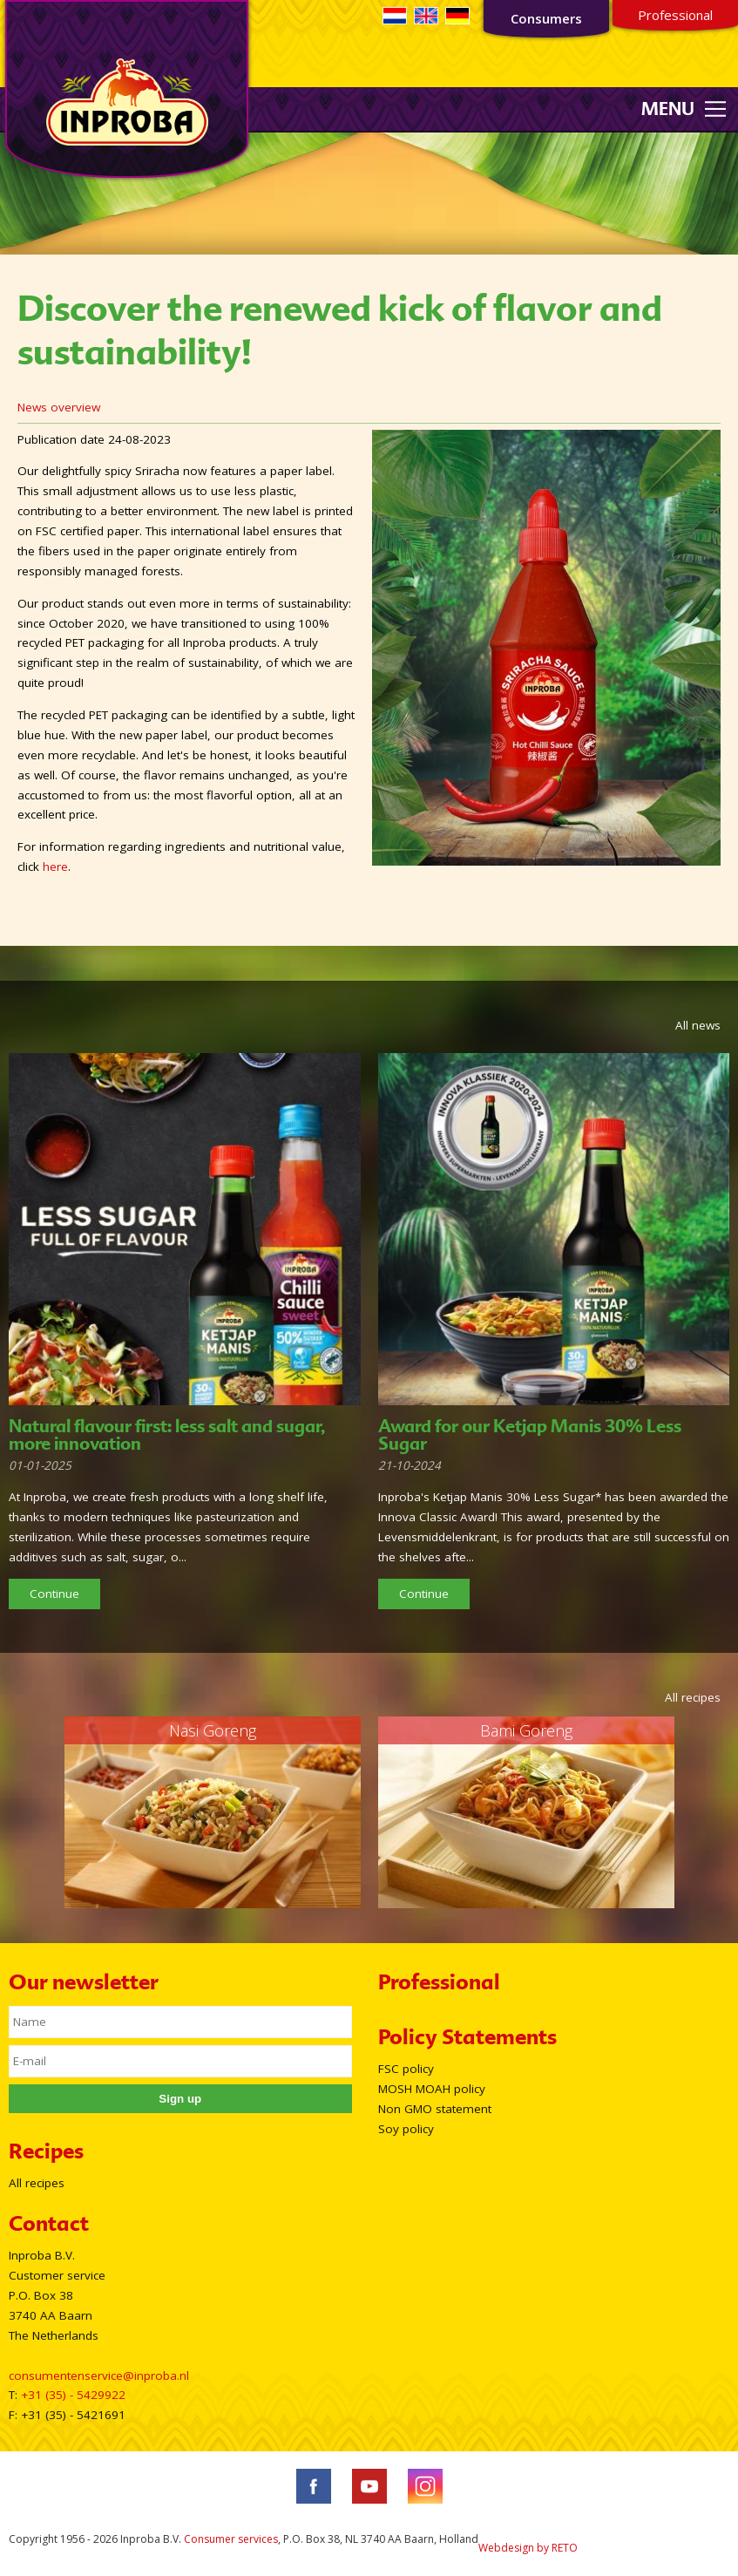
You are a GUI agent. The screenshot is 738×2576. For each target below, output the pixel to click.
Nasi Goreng (212, 1730)
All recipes (693, 1697)
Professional (675, 15)
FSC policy (406, 2068)
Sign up (180, 2098)
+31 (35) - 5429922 (73, 2395)
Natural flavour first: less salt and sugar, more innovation (167, 1435)
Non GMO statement (434, 2109)
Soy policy (406, 2129)
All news (698, 1025)
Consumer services (231, 2539)
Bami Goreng (526, 1730)
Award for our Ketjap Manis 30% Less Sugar (529, 1435)
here (55, 866)
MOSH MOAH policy (431, 2089)
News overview (58, 407)
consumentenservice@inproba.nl (99, 2375)
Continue (54, 1593)
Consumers (546, 18)
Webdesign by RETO (528, 2547)
